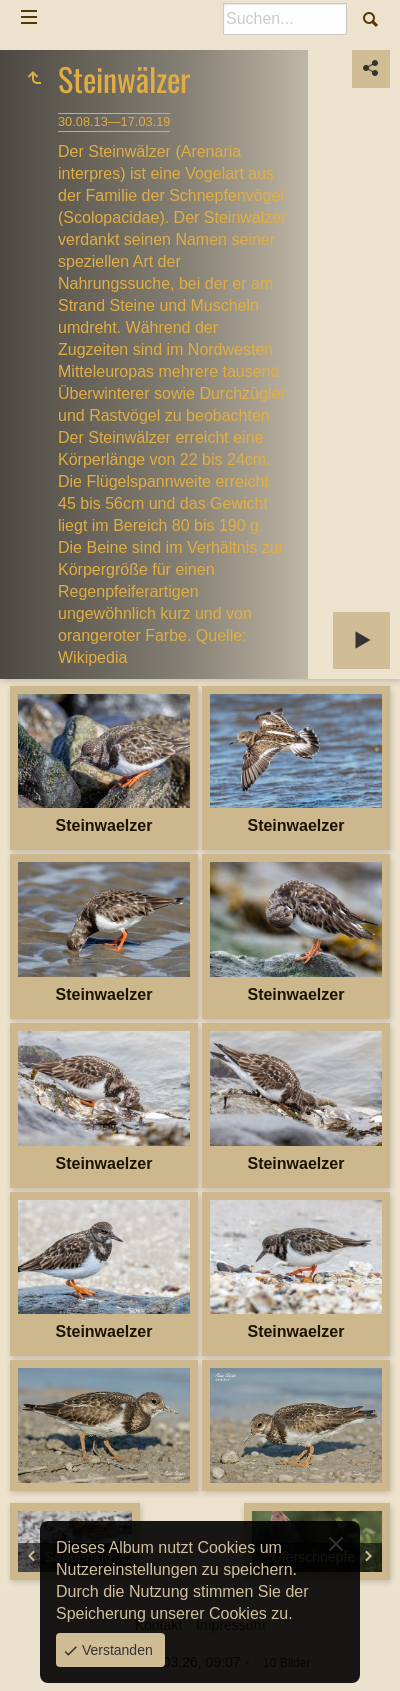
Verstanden (115, 1650)
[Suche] (285, 19)
